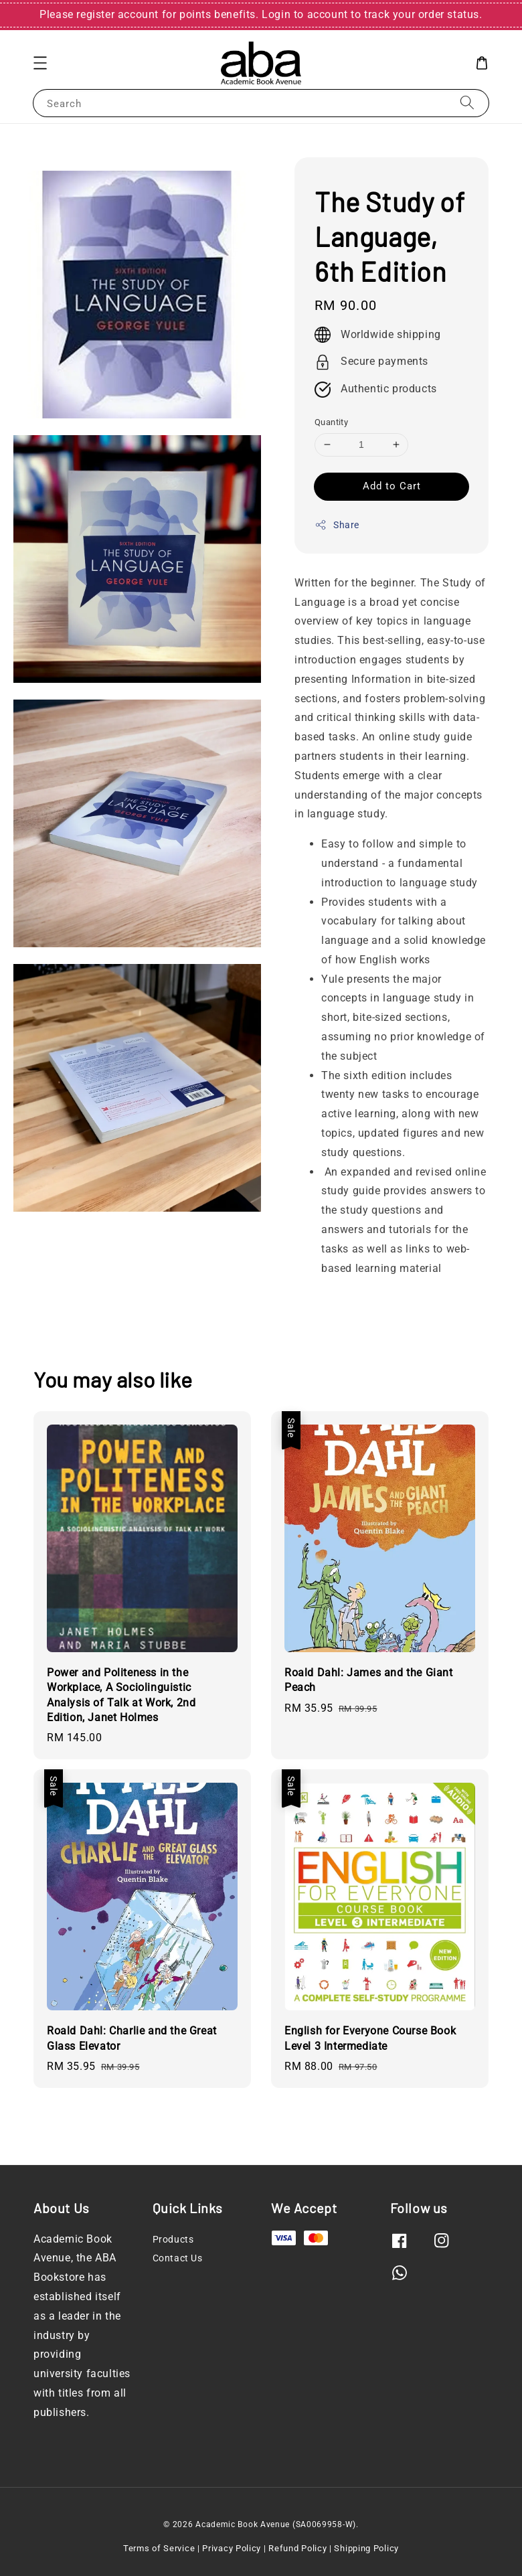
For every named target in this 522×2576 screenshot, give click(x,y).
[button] (40, 63)
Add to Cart (392, 486)
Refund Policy (297, 2548)
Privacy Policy (231, 2548)
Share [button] (337, 525)
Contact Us (178, 2258)
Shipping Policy (366, 2548)
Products (173, 2239)
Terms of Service (159, 2548)
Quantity (331, 422)
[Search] (467, 103)
